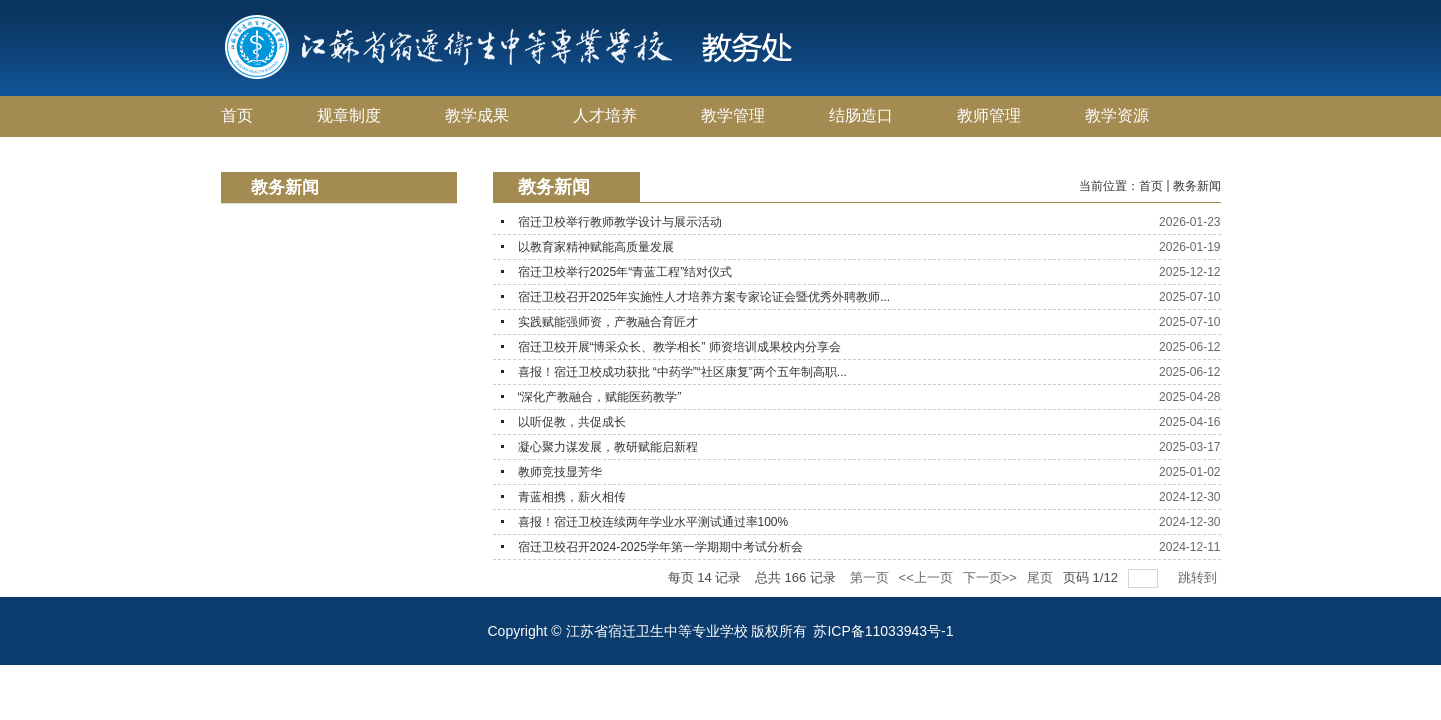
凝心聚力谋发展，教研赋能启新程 (608, 447)
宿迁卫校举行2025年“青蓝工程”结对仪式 (625, 272)
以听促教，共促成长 (572, 422)
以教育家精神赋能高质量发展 (596, 247)
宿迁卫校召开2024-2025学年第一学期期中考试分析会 (660, 547)
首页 (1151, 186)
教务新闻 (1197, 186)
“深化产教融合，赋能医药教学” (600, 397)
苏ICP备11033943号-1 (883, 631)
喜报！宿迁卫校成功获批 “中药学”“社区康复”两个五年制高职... (682, 372)
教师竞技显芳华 (560, 472)
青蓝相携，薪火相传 (572, 497)
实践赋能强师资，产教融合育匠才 (608, 322)
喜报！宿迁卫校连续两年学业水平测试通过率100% (653, 522)
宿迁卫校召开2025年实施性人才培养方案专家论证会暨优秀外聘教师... (704, 297)
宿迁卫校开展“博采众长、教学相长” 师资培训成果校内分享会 (679, 347)
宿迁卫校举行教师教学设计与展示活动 (620, 222)
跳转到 (1199, 577)
